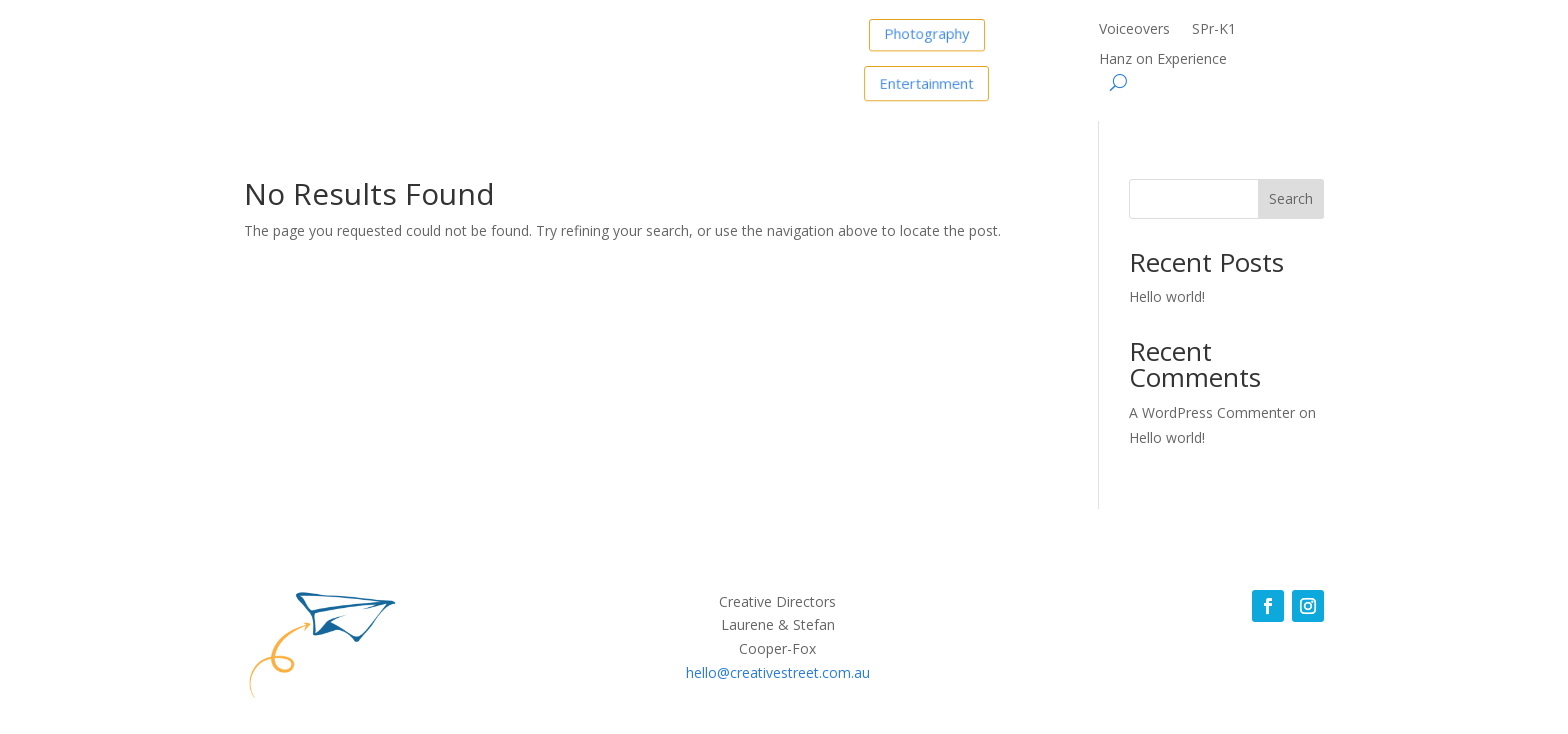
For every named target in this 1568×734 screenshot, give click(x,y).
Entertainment (927, 82)
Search (1291, 198)
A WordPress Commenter (1212, 412)
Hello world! (1167, 296)
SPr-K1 (1214, 30)
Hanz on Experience (1163, 60)
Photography (927, 32)
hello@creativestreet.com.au (778, 672)
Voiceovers (1134, 30)
